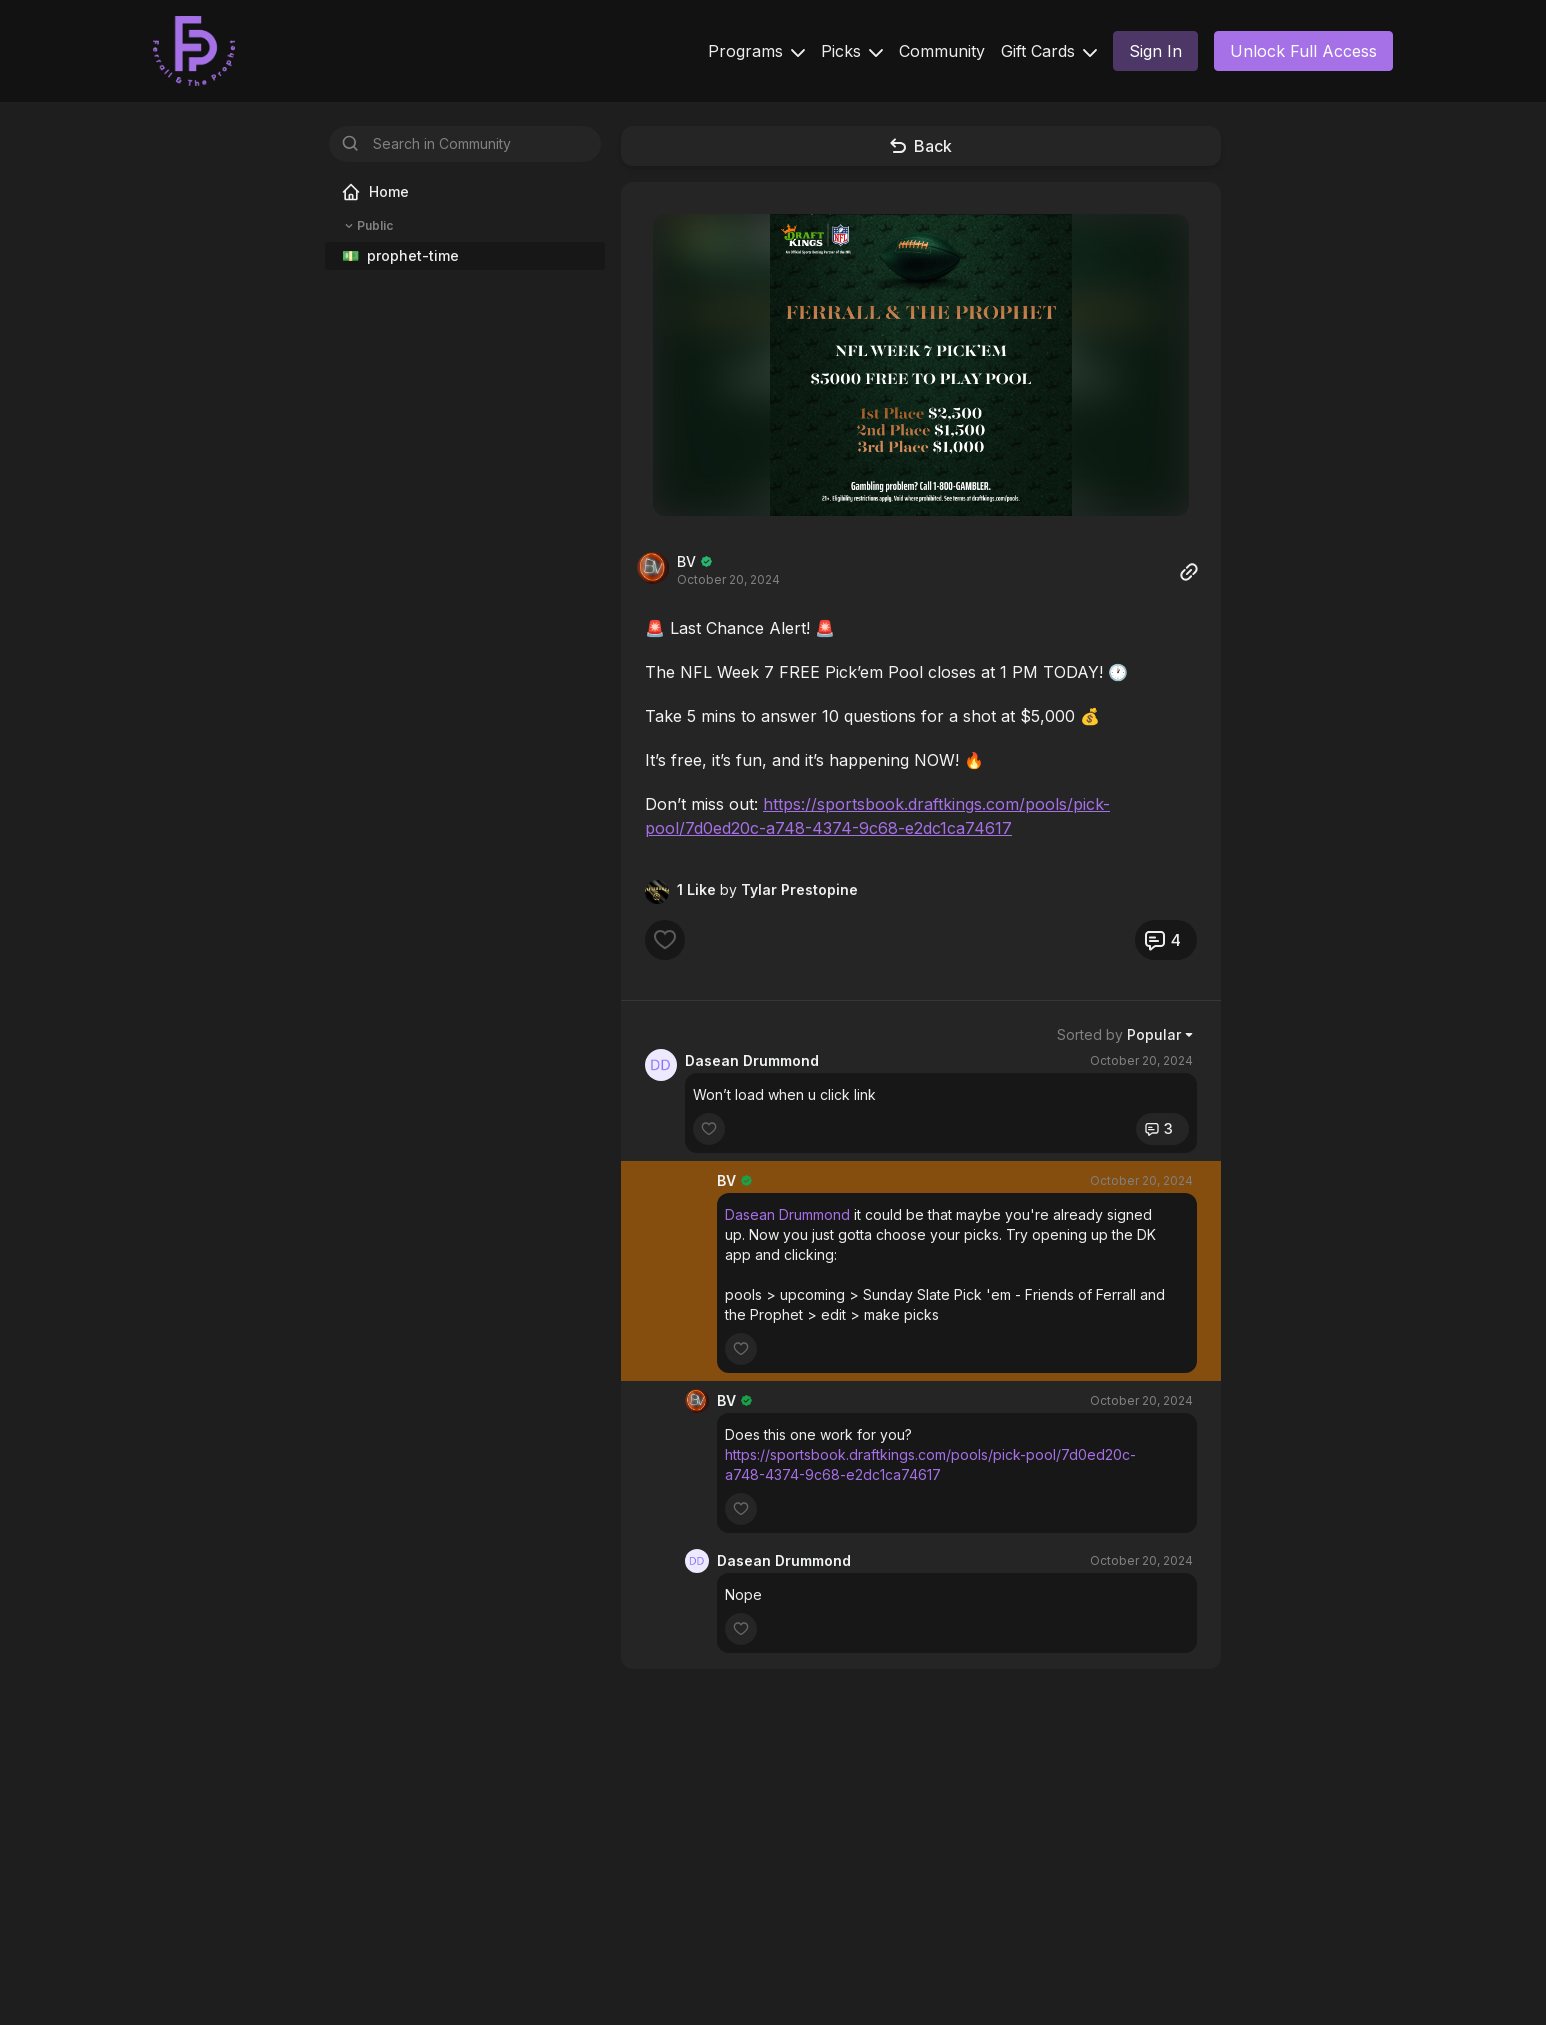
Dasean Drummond (752, 1060)
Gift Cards (1049, 51)
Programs (756, 51)
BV (686, 561)
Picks (852, 51)
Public (367, 226)
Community (942, 51)
